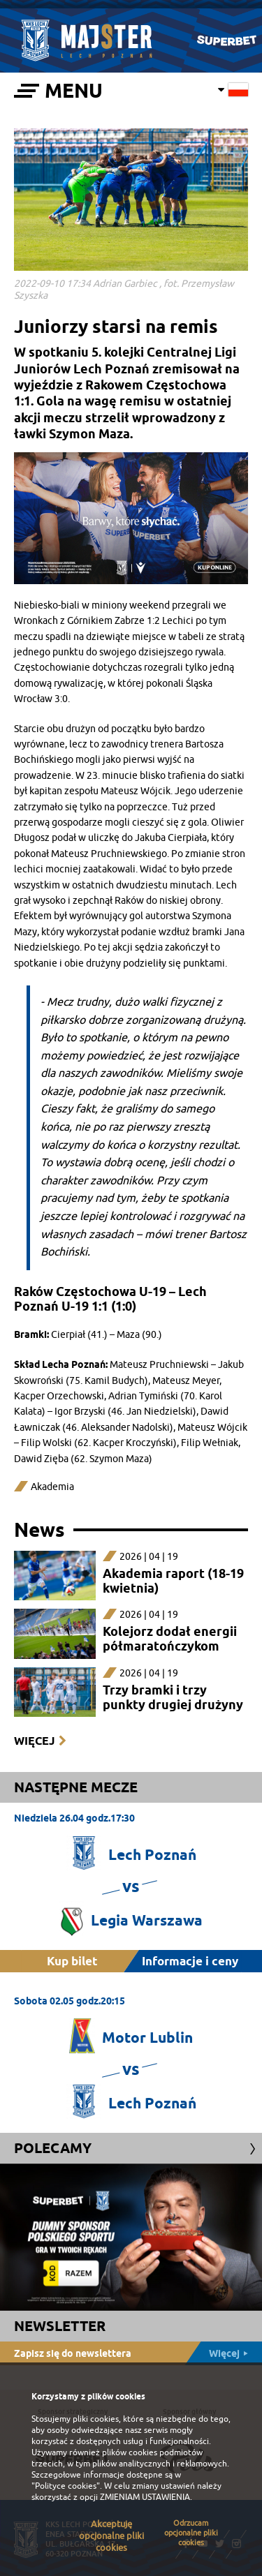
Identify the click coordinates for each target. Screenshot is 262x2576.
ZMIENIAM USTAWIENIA (145, 2497)
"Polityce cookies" (65, 2486)
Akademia (52, 1487)
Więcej (34, 1741)
